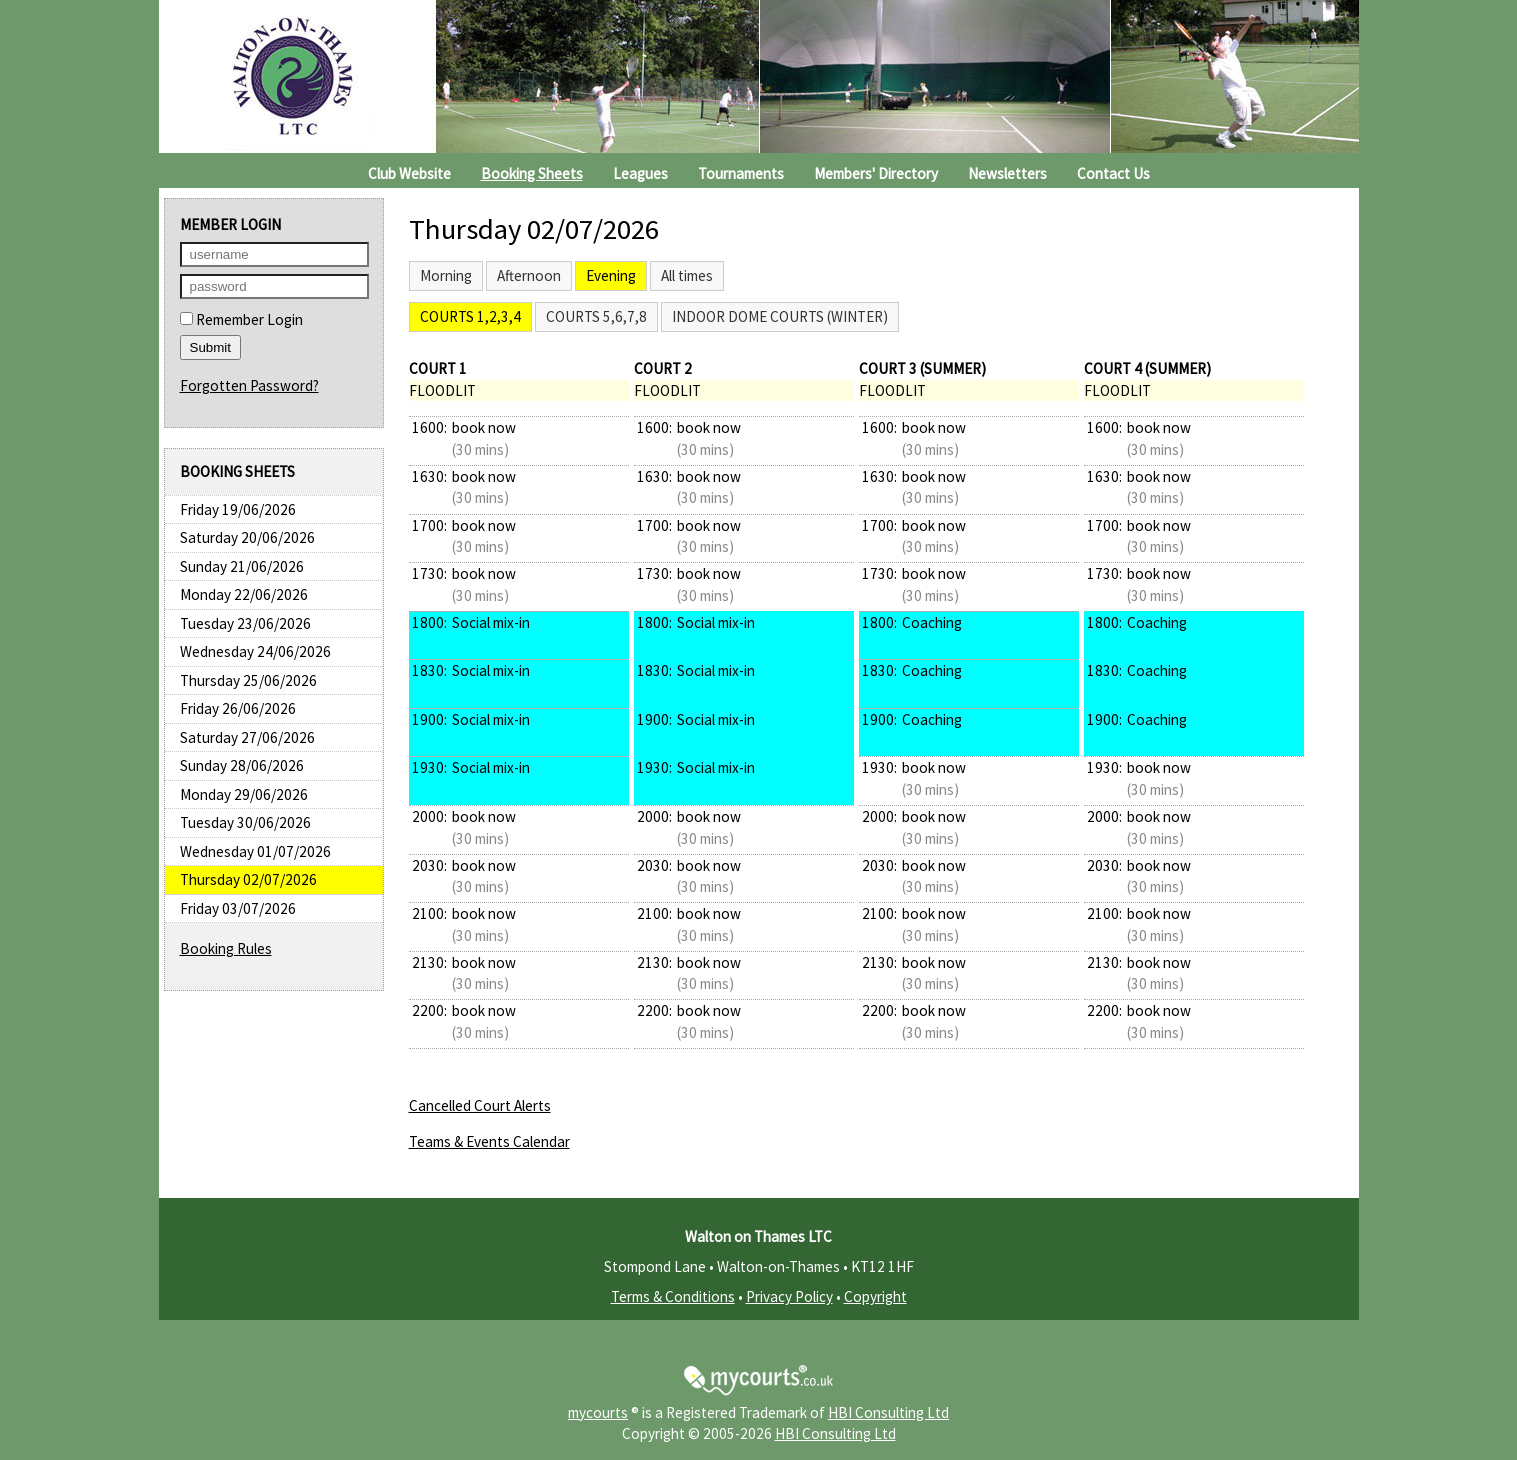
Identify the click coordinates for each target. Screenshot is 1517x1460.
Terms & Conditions (673, 1296)
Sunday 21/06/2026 (242, 566)
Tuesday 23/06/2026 (245, 623)
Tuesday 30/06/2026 (245, 822)
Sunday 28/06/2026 (242, 765)
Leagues (640, 173)
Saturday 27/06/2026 (247, 737)
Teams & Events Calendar (489, 1141)
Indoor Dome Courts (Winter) (780, 316)
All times (687, 275)
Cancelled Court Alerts (480, 1105)
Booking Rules (226, 948)
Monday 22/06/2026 (244, 594)
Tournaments (741, 173)
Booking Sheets (532, 173)
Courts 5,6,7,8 (596, 316)
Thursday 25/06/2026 (248, 680)
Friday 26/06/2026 (238, 708)
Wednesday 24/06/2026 (255, 651)
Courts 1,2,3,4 (470, 316)
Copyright (875, 1296)
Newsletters (1007, 173)
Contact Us (1113, 173)
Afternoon (529, 275)
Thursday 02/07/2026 (248, 879)
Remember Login (241, 319)
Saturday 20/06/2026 (247, 537)
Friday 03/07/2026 (238, 908)
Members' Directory (876, 173)
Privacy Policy (789, 1296)
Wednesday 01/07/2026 (255, 851)
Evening (611, 275)
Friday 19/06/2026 (238, 509)
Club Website (409, 173)
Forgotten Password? (249, 385)
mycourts (598, 1412)
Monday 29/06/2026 (244, 794)
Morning (446, 275)
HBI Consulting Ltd (888, 1412)
